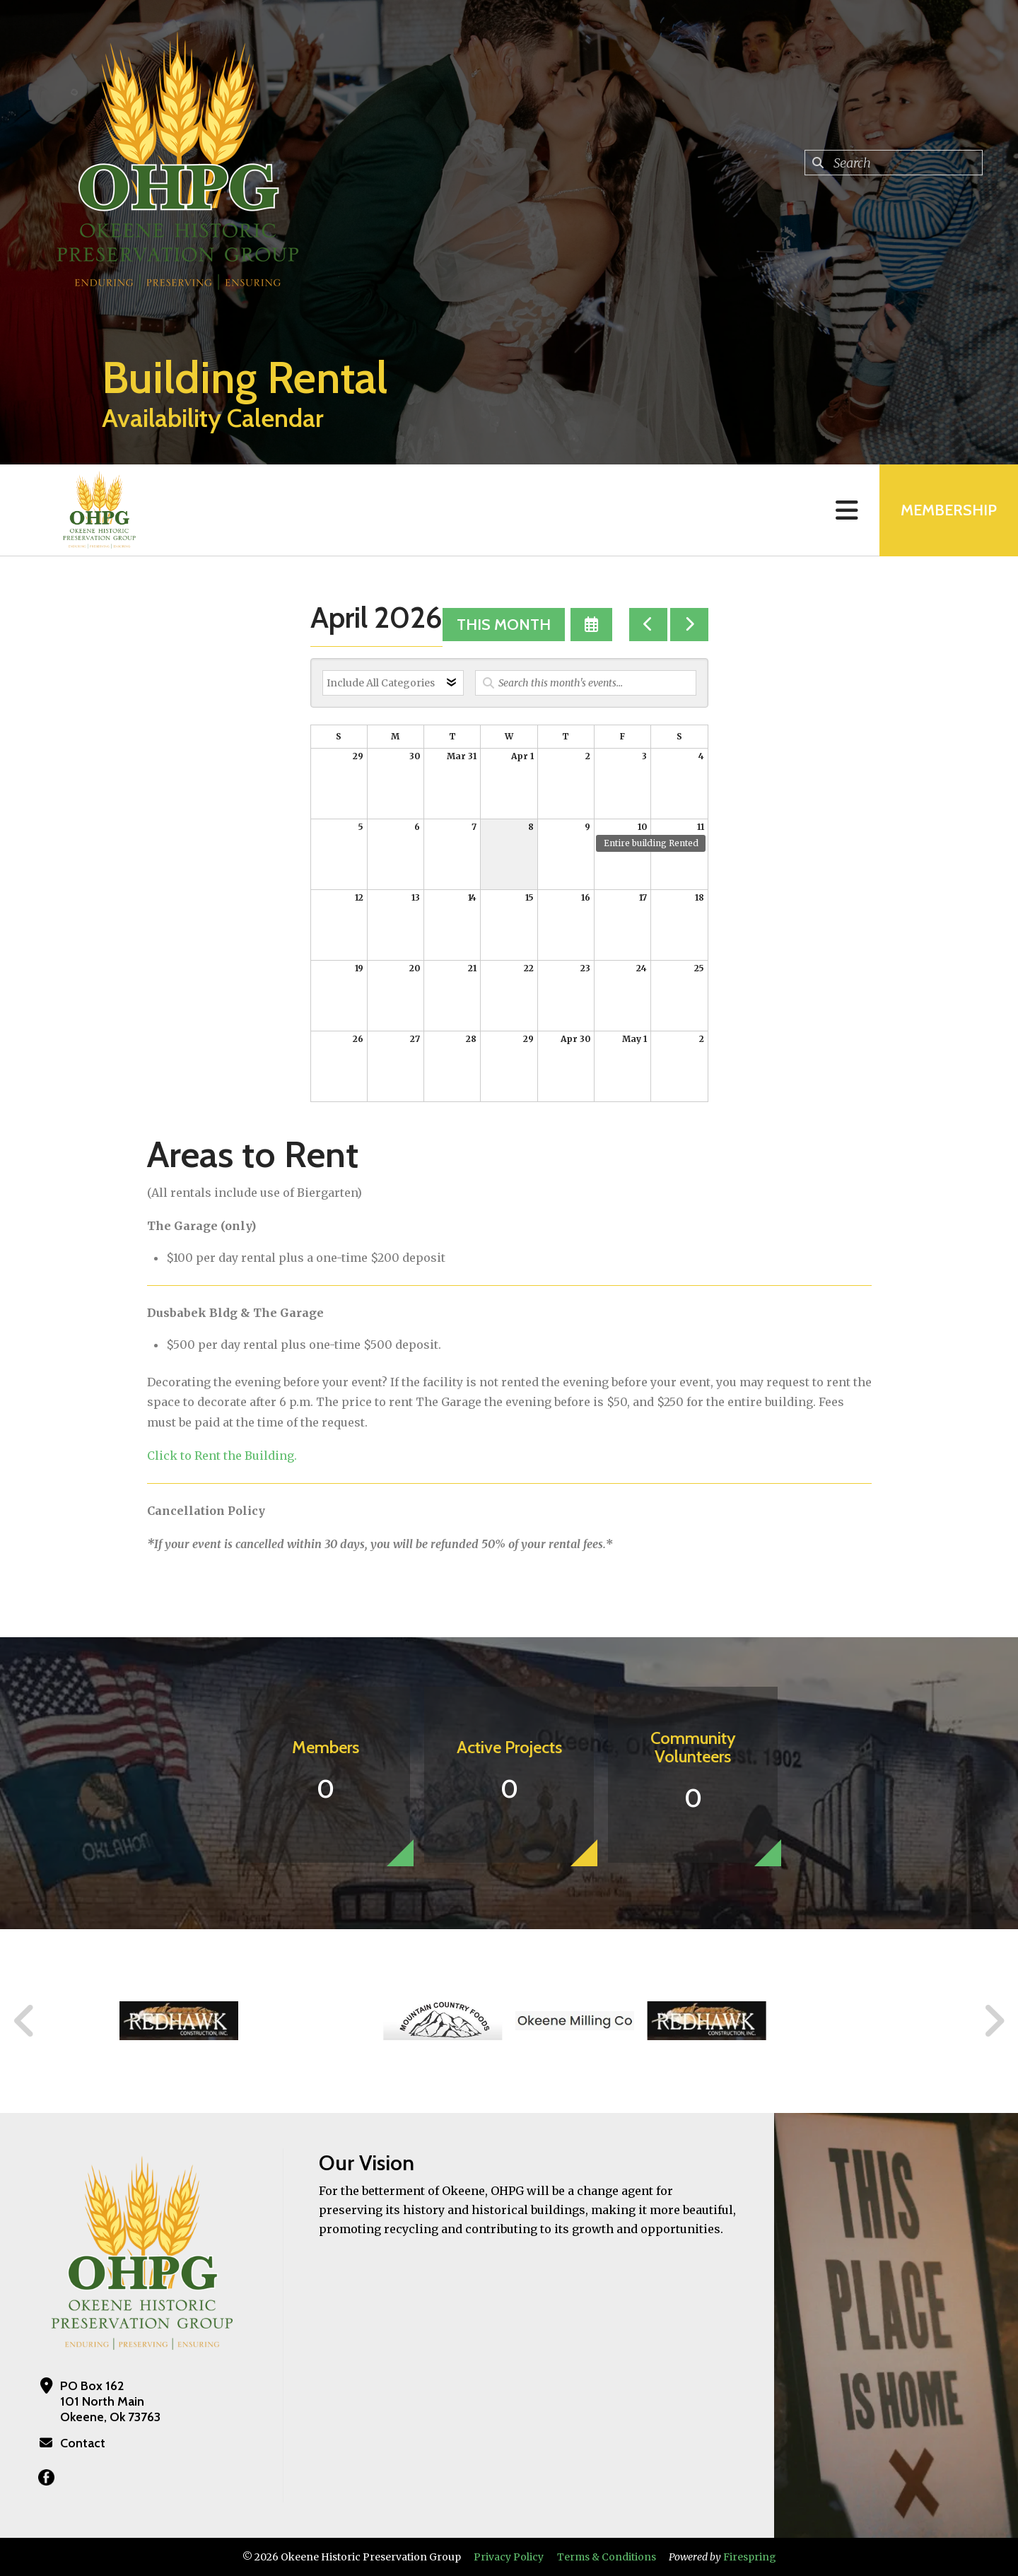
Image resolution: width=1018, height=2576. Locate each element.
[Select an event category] (393, 683)
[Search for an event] (585, 683)
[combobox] (894, 162)
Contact (82, 2443)
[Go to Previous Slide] (24, 2021)
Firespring (749, 2557)
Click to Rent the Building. (222, 1455)
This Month (504, 624)
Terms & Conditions (606, 2557)
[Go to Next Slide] (994, 2021)
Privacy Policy (509, 2557)
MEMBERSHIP (949, 510)
